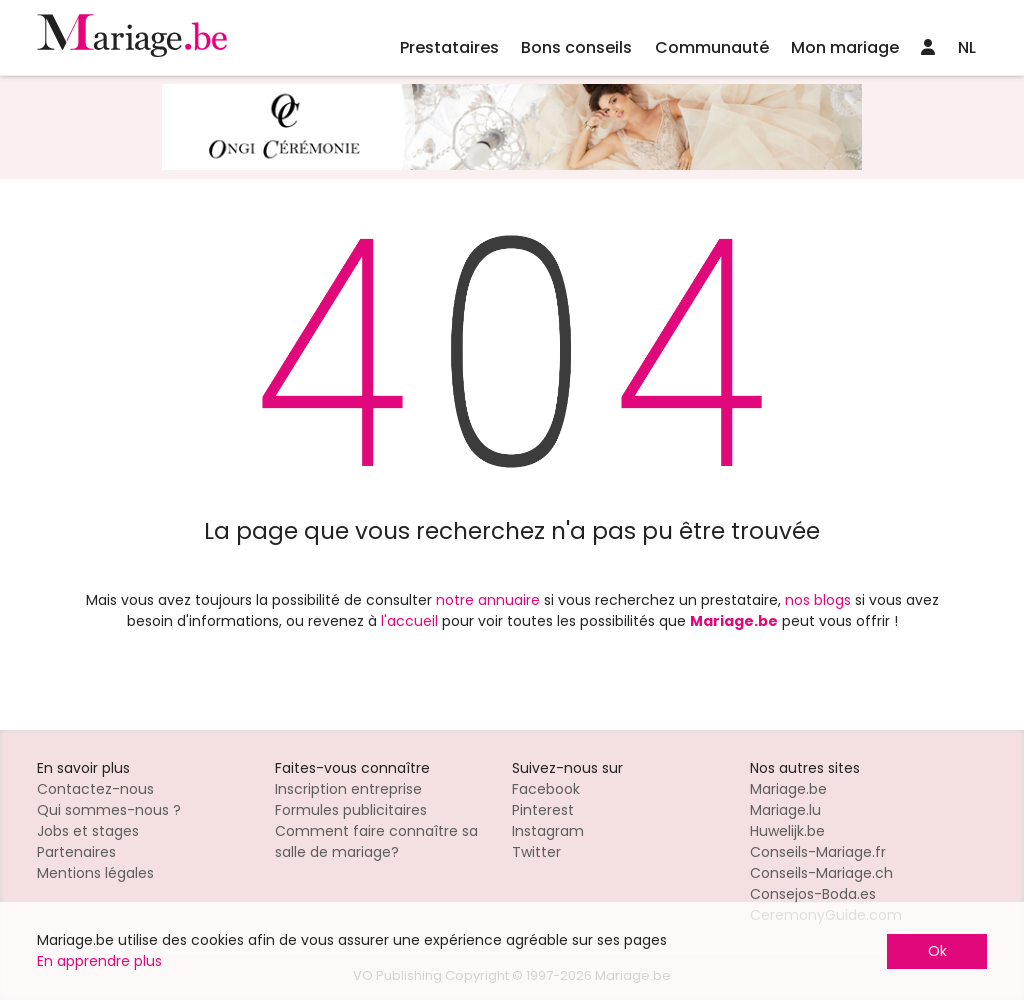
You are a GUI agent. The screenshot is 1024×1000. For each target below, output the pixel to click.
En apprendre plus (99, 961)
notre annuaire (488, 600)
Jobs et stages (88, 831)
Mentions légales (95, 873)
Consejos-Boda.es (813, 894)
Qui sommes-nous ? (109, 810)
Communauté (712, 47)
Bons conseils (576, 47)
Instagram (548, 831)
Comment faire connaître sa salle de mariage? (376, 841)
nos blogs (818, 600)
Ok (937, 951)
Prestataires (449, 47)
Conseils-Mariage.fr (818, 852)
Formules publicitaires (351, 810)
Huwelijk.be (787, 831)
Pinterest (543, 810)
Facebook (546, 789)
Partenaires (76, 852)
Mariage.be (788, 789)
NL (967, 47)
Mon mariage (845, 47)
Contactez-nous (95, 789)
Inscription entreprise (348, 789)
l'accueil (409, 621)
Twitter (536, 852)
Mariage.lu (785, 810)
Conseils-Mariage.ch (821, 873)
